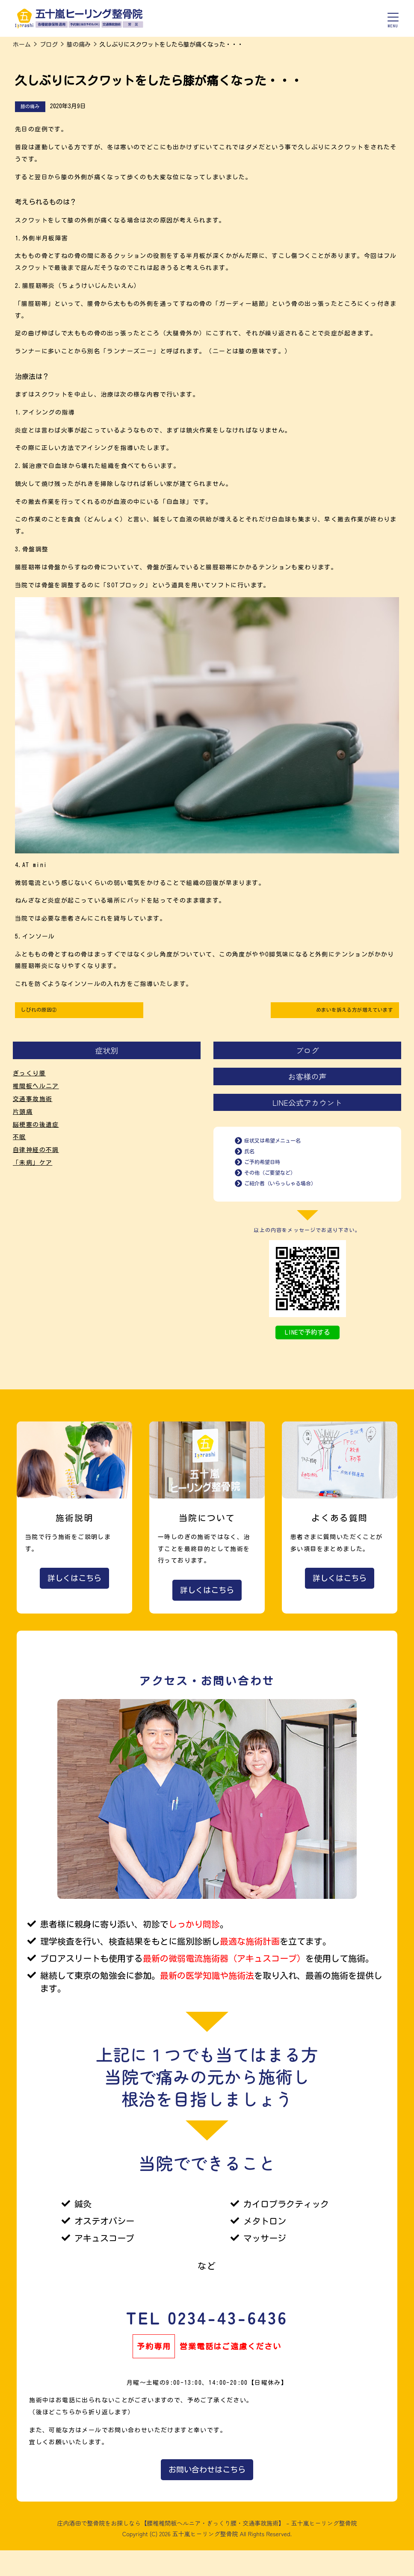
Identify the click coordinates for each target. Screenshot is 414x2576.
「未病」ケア (32, 1166)
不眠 (19, 1140)
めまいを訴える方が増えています (347, 1011)
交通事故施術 (32, 1102)
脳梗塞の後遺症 (36, 1128)
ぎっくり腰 (29, 1077)
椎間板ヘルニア (36, 1090)
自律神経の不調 (36, 1153)
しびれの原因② (43, 1011)
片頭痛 (23, 1115)
